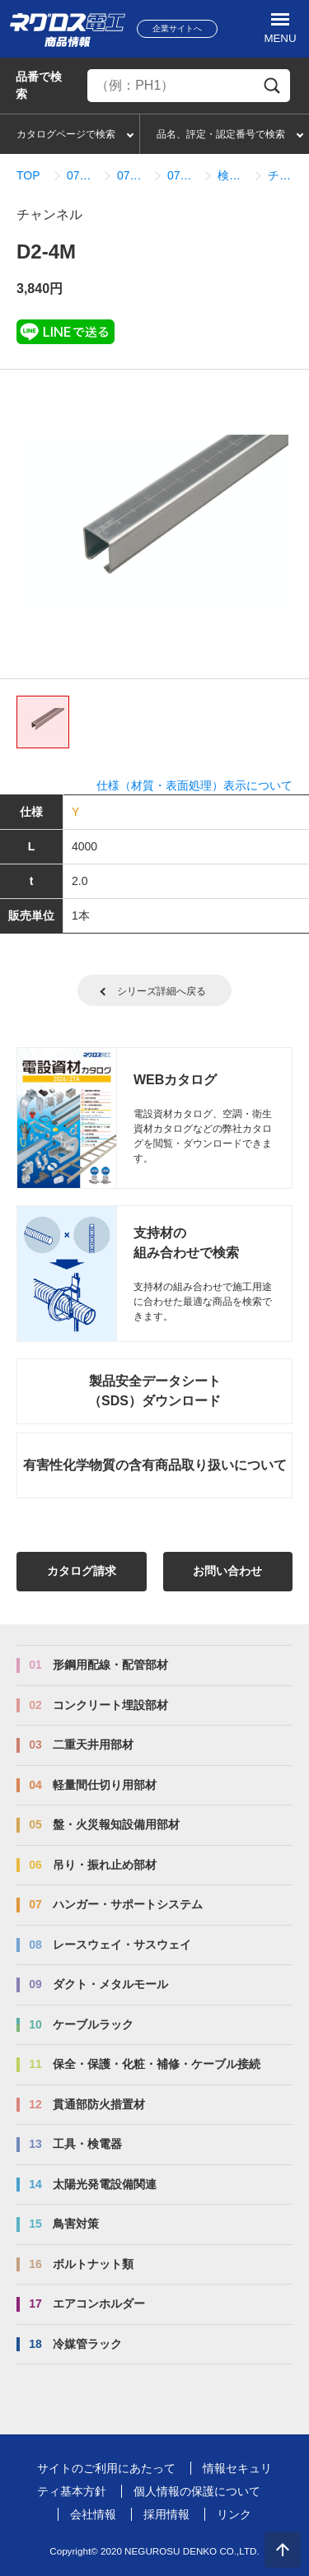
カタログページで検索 (65, 134)
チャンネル (283, 175)
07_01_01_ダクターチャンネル (182, 175)
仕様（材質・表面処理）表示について (194, 785)
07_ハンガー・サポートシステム (82, 175)
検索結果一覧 (233, 175)
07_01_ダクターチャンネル (132, 175)
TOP (28, 175)
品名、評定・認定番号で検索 (221, 134)
